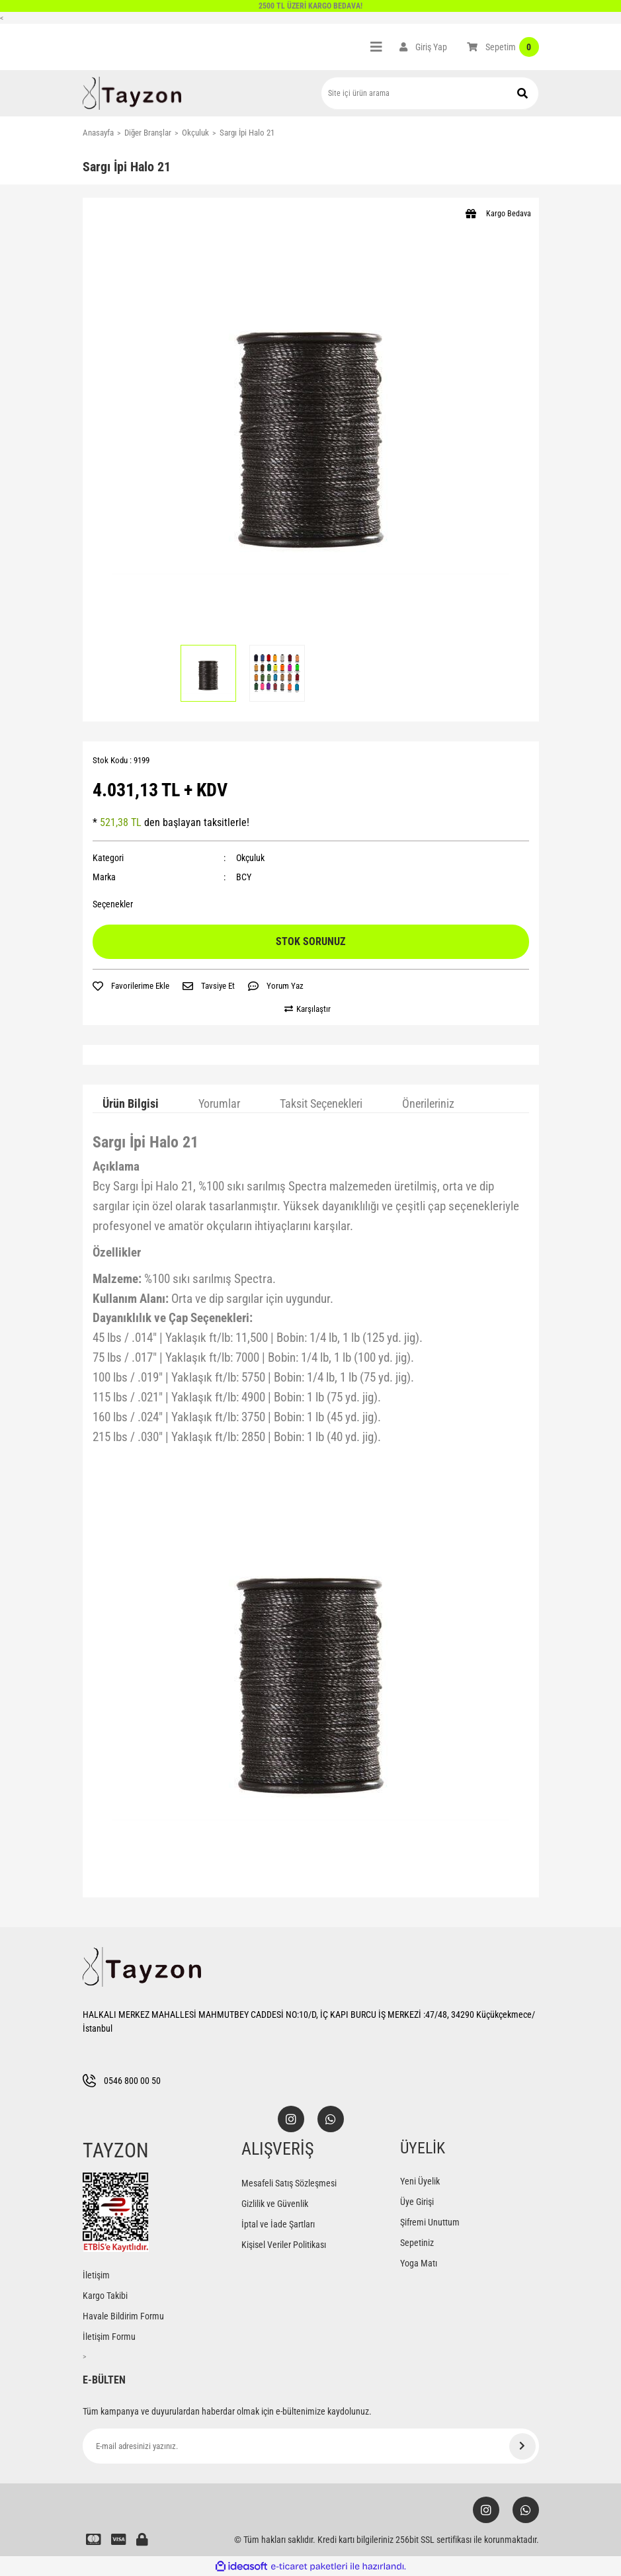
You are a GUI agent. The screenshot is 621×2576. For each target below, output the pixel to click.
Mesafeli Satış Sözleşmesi (289, 2183)
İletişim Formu (109, 2336)
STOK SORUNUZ (310, 941)
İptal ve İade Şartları (278, 2224)
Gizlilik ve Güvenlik (274, 2203)
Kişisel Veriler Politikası (283, 2244)
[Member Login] (423, 47)
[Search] (430, 93)
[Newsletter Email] (311, 2446)
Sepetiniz (417, 2242)
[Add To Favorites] (131, 986)
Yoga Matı (418, 2263)
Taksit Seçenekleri (321, 1103)
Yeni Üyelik (420, 2181)
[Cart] (503, 47)
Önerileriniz (428, 1103)
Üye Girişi (417, 2201)
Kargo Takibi (105, 2295)
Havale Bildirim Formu (123, 2316)
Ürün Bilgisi (131, 1103)
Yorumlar (219, 1103)
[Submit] (522, 2446)
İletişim (96, 2275)
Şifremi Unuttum (430, 2222)
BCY (243, 877)
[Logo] (132, 93)
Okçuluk (250, 857)
